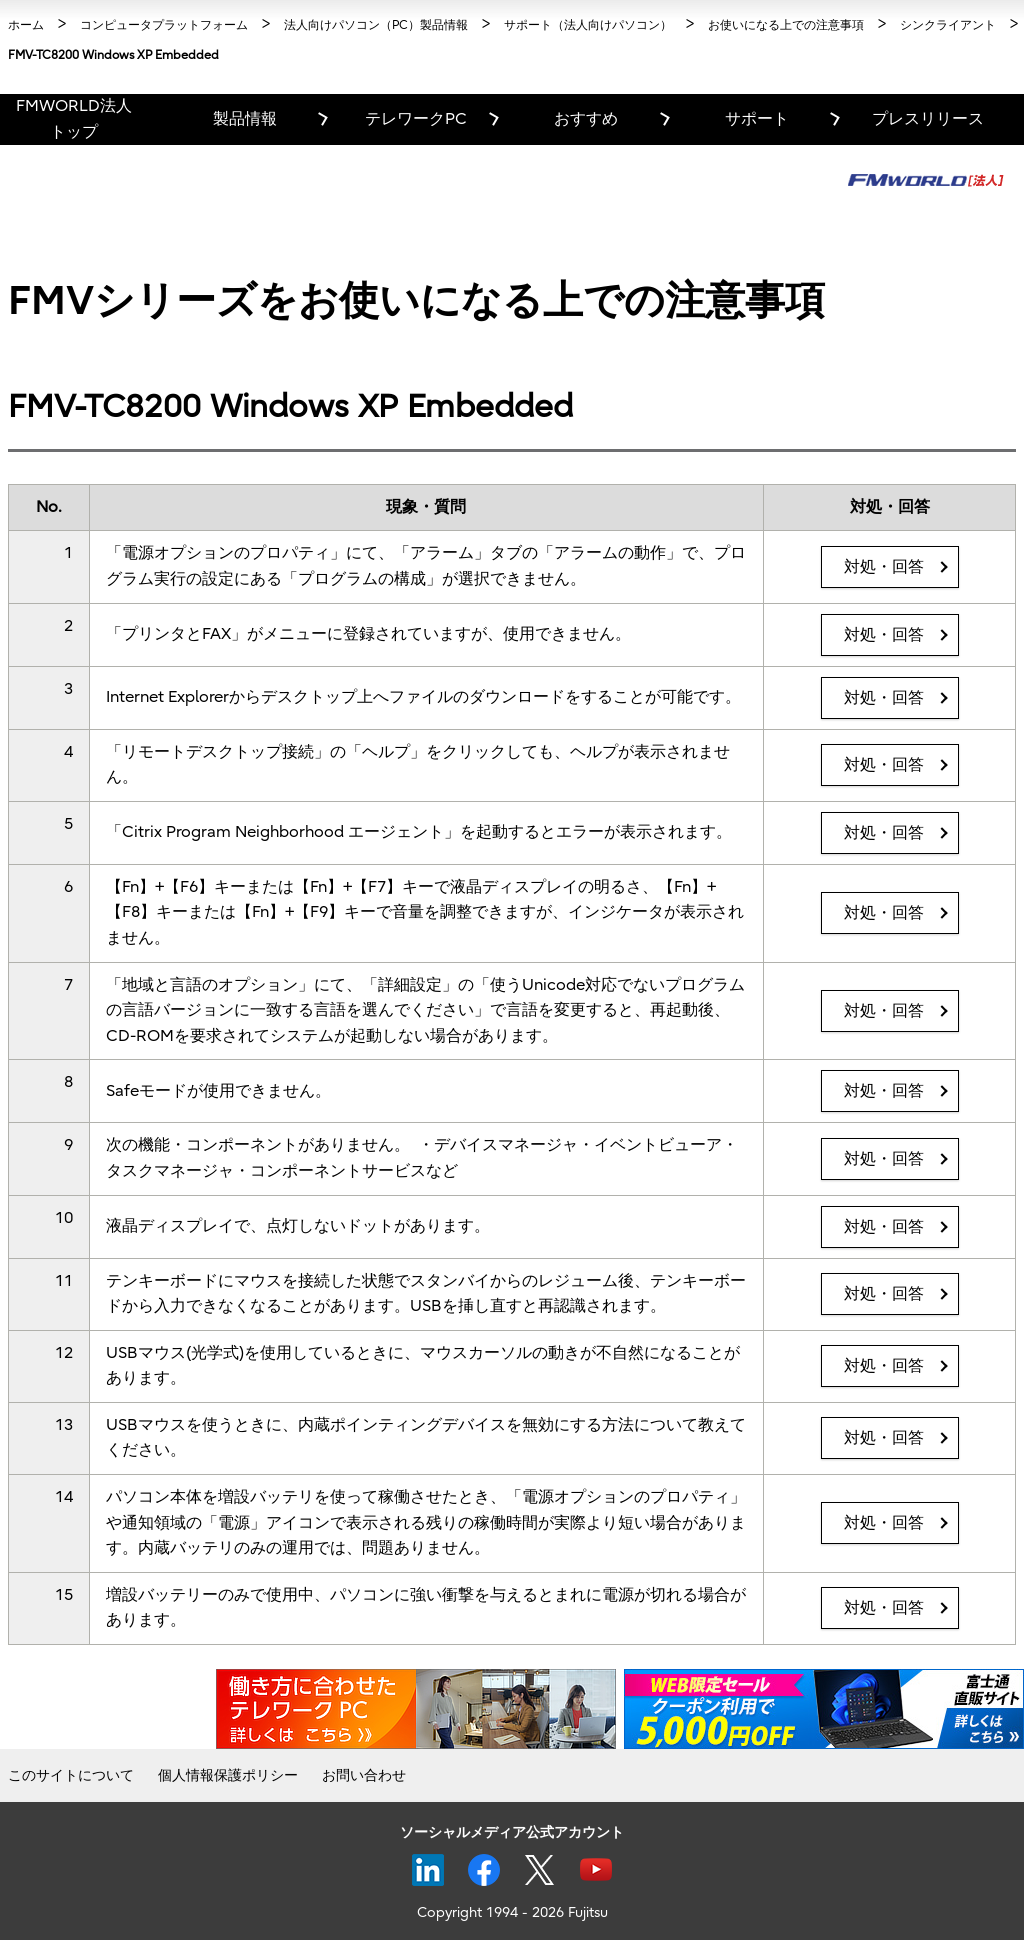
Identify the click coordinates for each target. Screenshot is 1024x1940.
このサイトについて (71, 1775)
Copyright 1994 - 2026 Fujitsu (512, 1912)
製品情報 (245, 119)
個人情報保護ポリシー (228, 1775)
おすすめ (586, 119)
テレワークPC (416, 119)
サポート (757, 119)
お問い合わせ (364, 1775)
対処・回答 (884, 567)
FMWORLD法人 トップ (74, 119)
